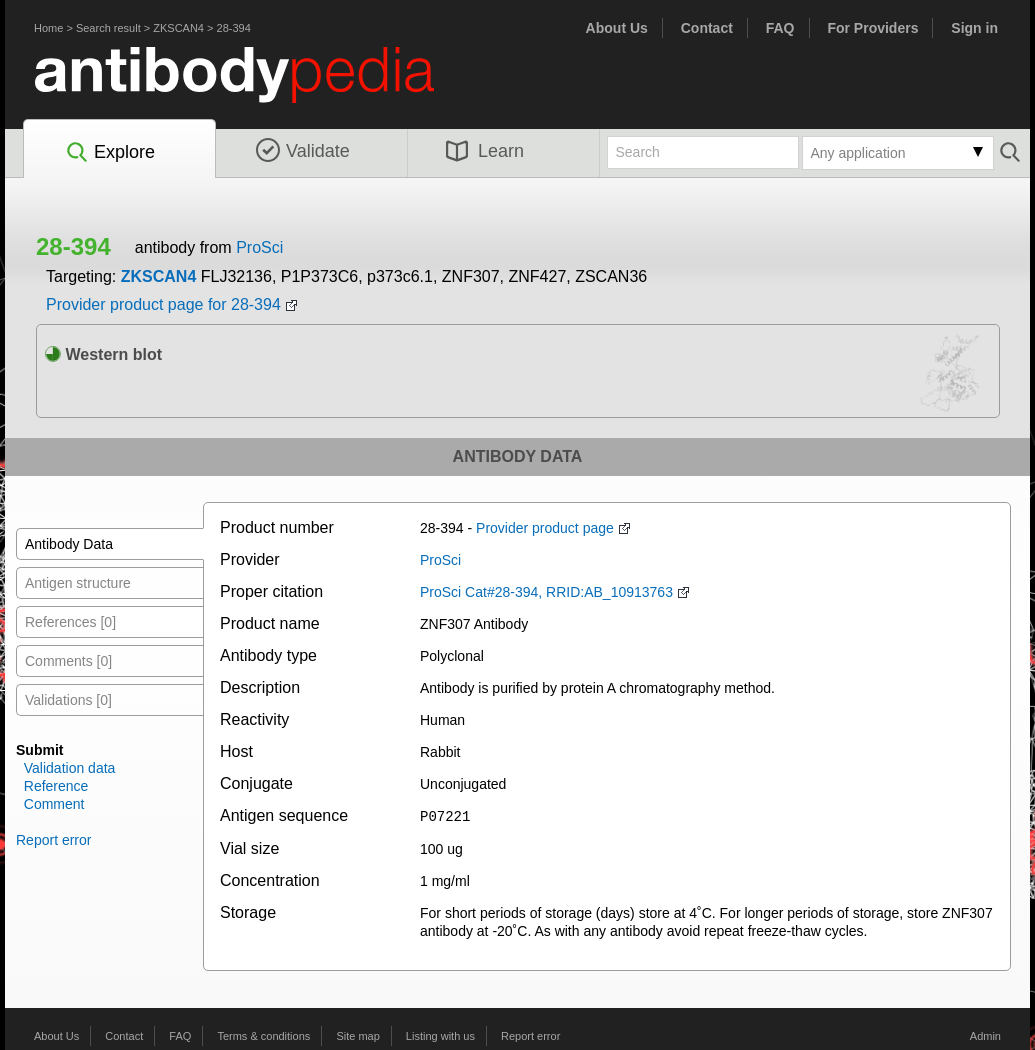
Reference (56, 786)
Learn (485, 151)
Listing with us (440, 1035)
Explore (109, 153)
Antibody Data (69, 544)
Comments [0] (68, 661)
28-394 (234, 28)
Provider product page (545, 528)
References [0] (70, 622)
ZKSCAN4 (178, 28)
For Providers (872, 28)
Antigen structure (78, 583)
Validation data (70, 768)
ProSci (259, 247)
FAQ (780, 28)
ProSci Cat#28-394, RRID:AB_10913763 (546, 592)
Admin (985, 1035)
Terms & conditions (263, 1035)
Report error (53, 840)
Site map (357, 1035)
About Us (617, 28)
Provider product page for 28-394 (163, 304)
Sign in (974, 28)
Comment (54, 804)
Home (48, 28)
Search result (108, 28)
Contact (707, 28)
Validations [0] (68, 700)
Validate (303, 151)
